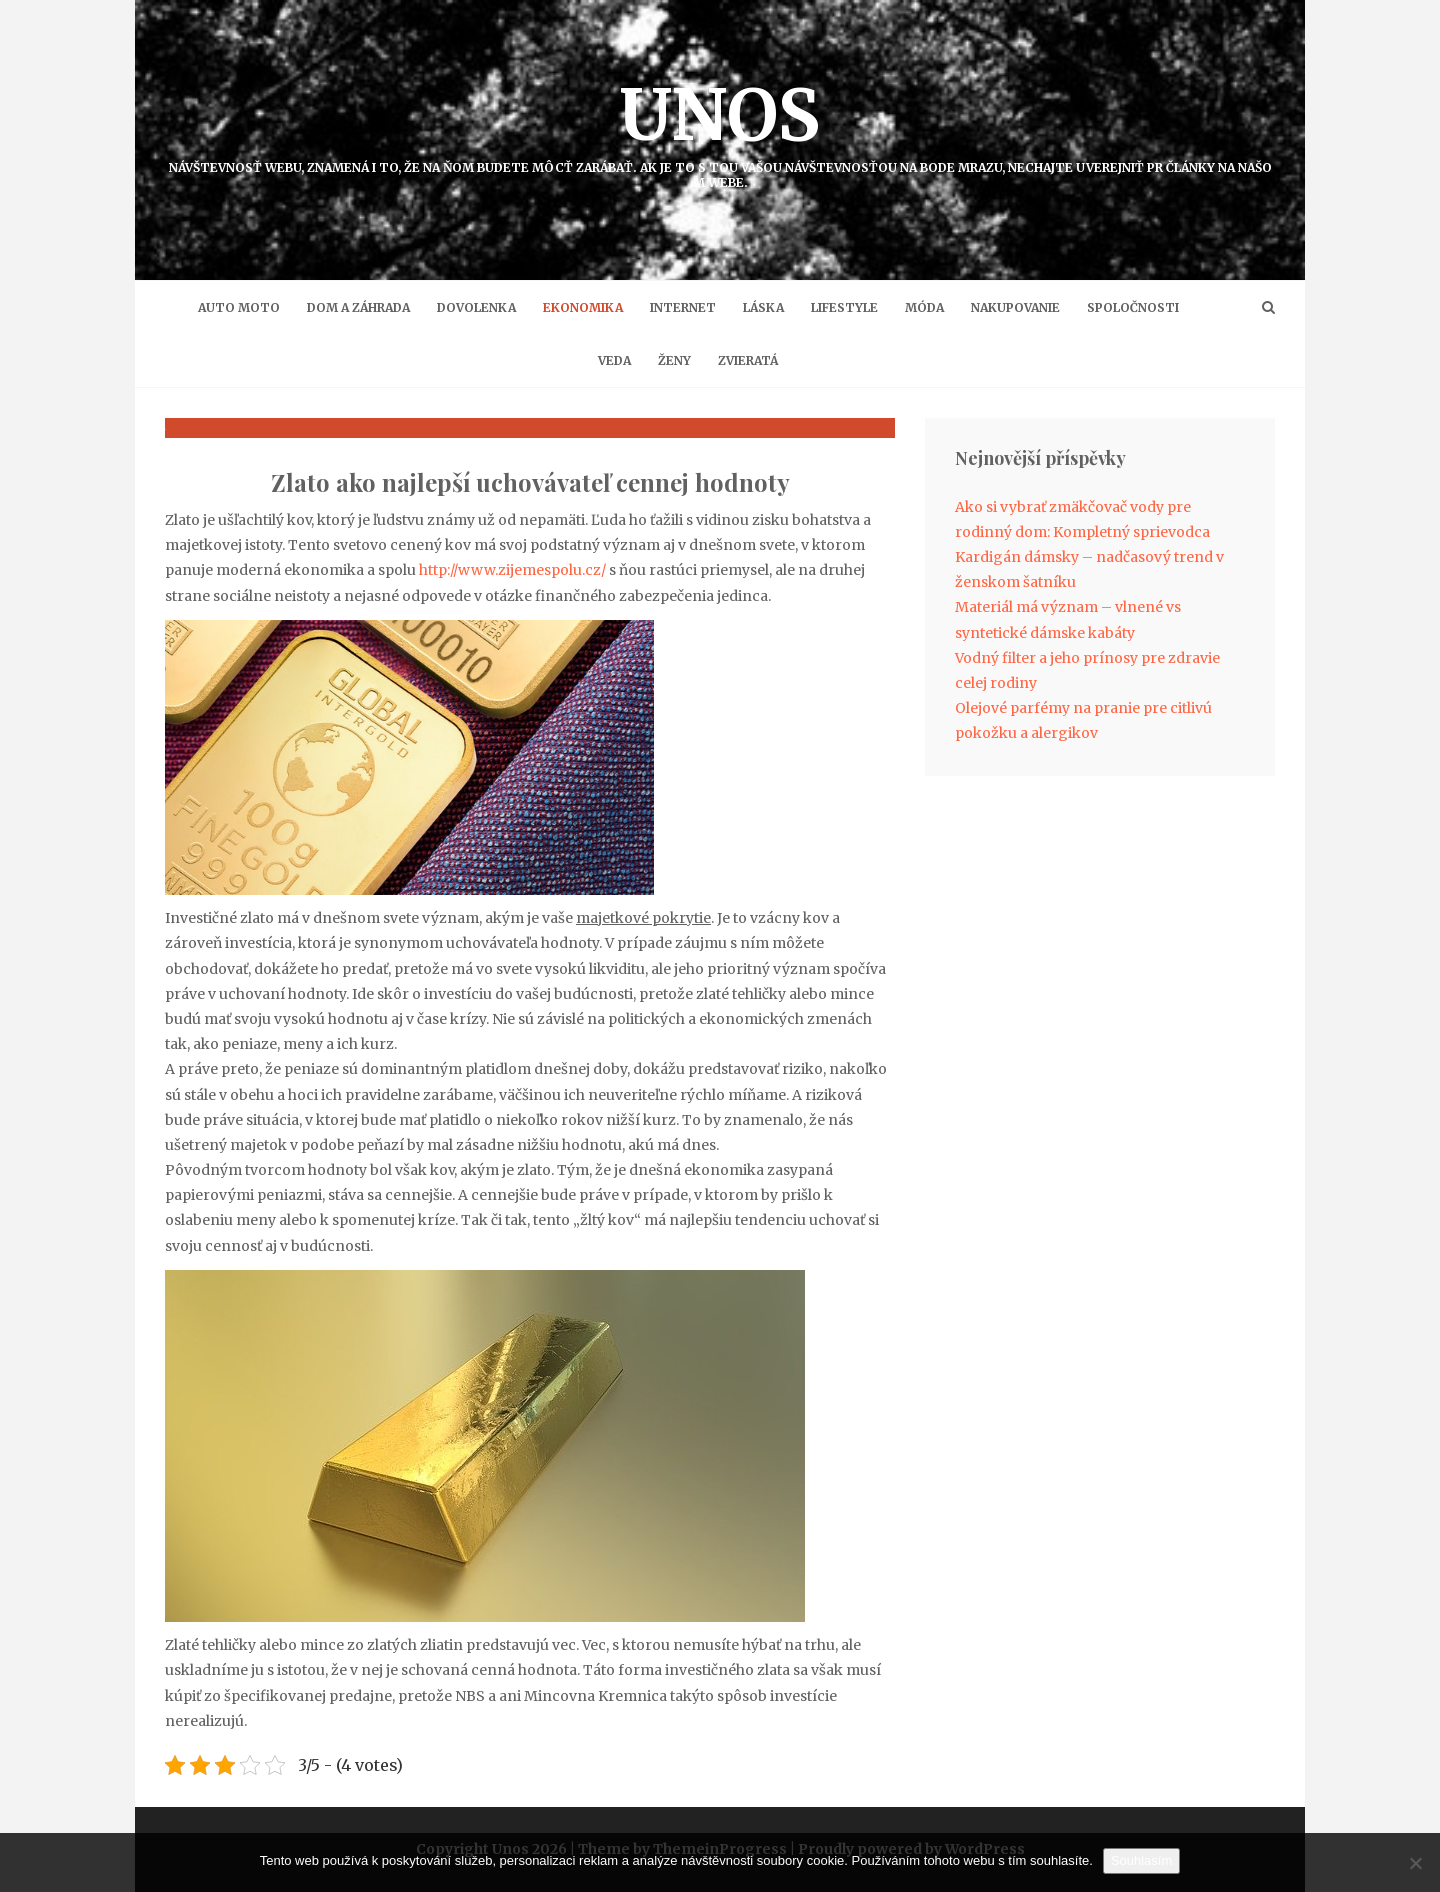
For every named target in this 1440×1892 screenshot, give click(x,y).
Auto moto (239, 307)
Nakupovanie (1015, 307)
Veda (614, 360)
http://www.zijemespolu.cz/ (512, 570)
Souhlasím (1141, 1860)
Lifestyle (844, 307)
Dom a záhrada (358, 307)
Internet (683, 307)
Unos (720, 130)
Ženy (674, 360)
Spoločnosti (1133, 307)
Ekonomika (583, 307)
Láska (763, 307)
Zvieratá (748, 360)
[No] (1415, 1863)
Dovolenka (476, 307)
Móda (924, 307)
